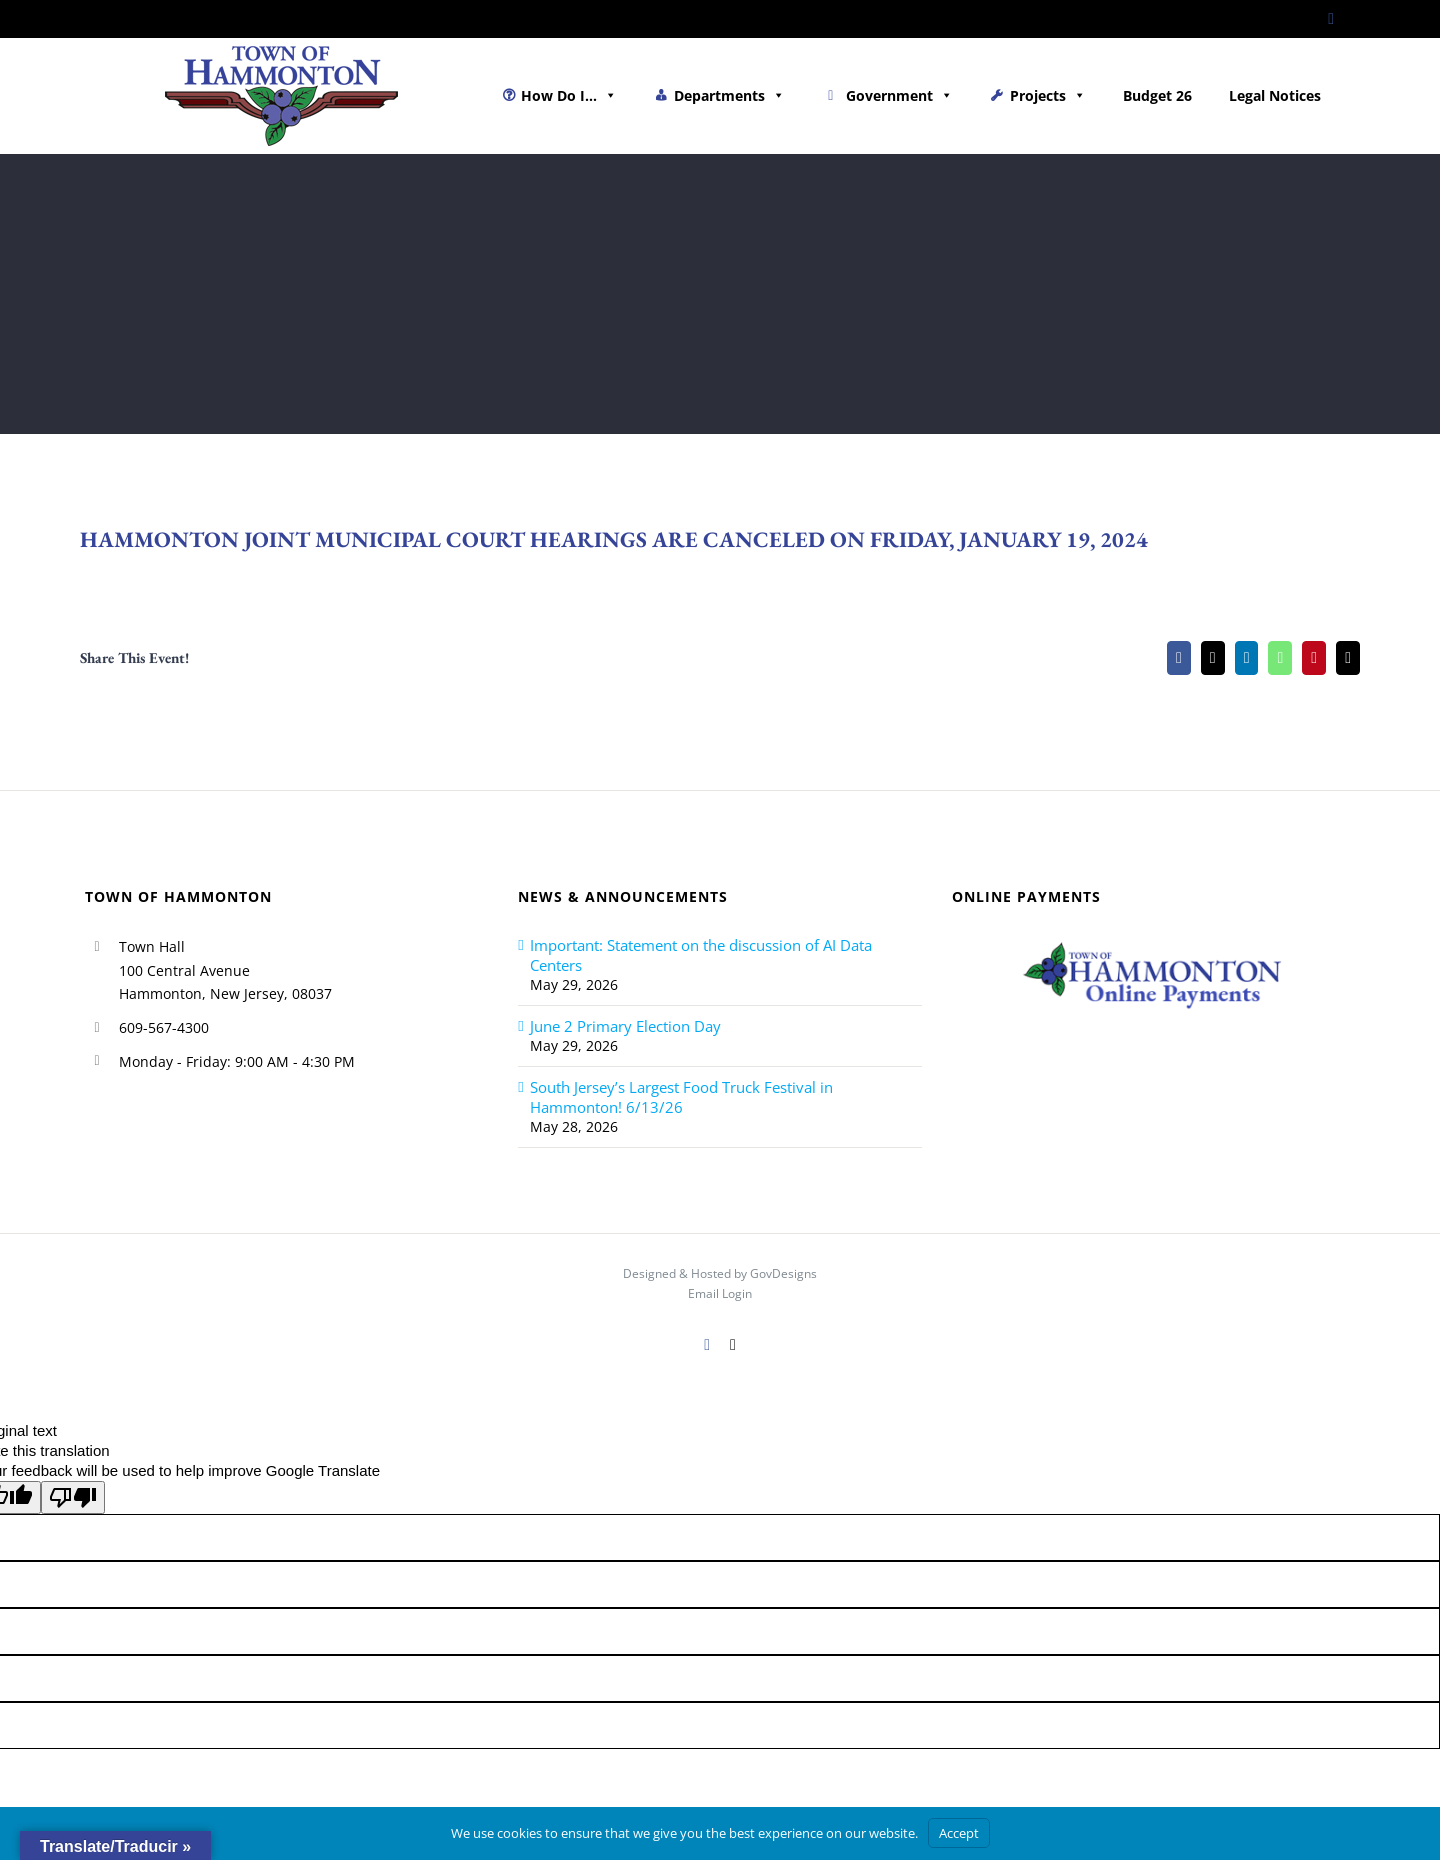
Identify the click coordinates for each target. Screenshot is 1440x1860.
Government (899, 95)
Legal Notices (1275, 95)
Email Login (720, 1293)
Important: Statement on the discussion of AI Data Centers (701, 955)
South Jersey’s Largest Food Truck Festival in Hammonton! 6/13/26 (681, 1097)
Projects (1048, 95)
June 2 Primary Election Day (625, 1026)
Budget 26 (1157, 95)
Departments (729, 95)
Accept (959, 1833)
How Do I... (569, 95)
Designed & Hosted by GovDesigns (720, 1273)
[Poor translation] (73, 1497)
